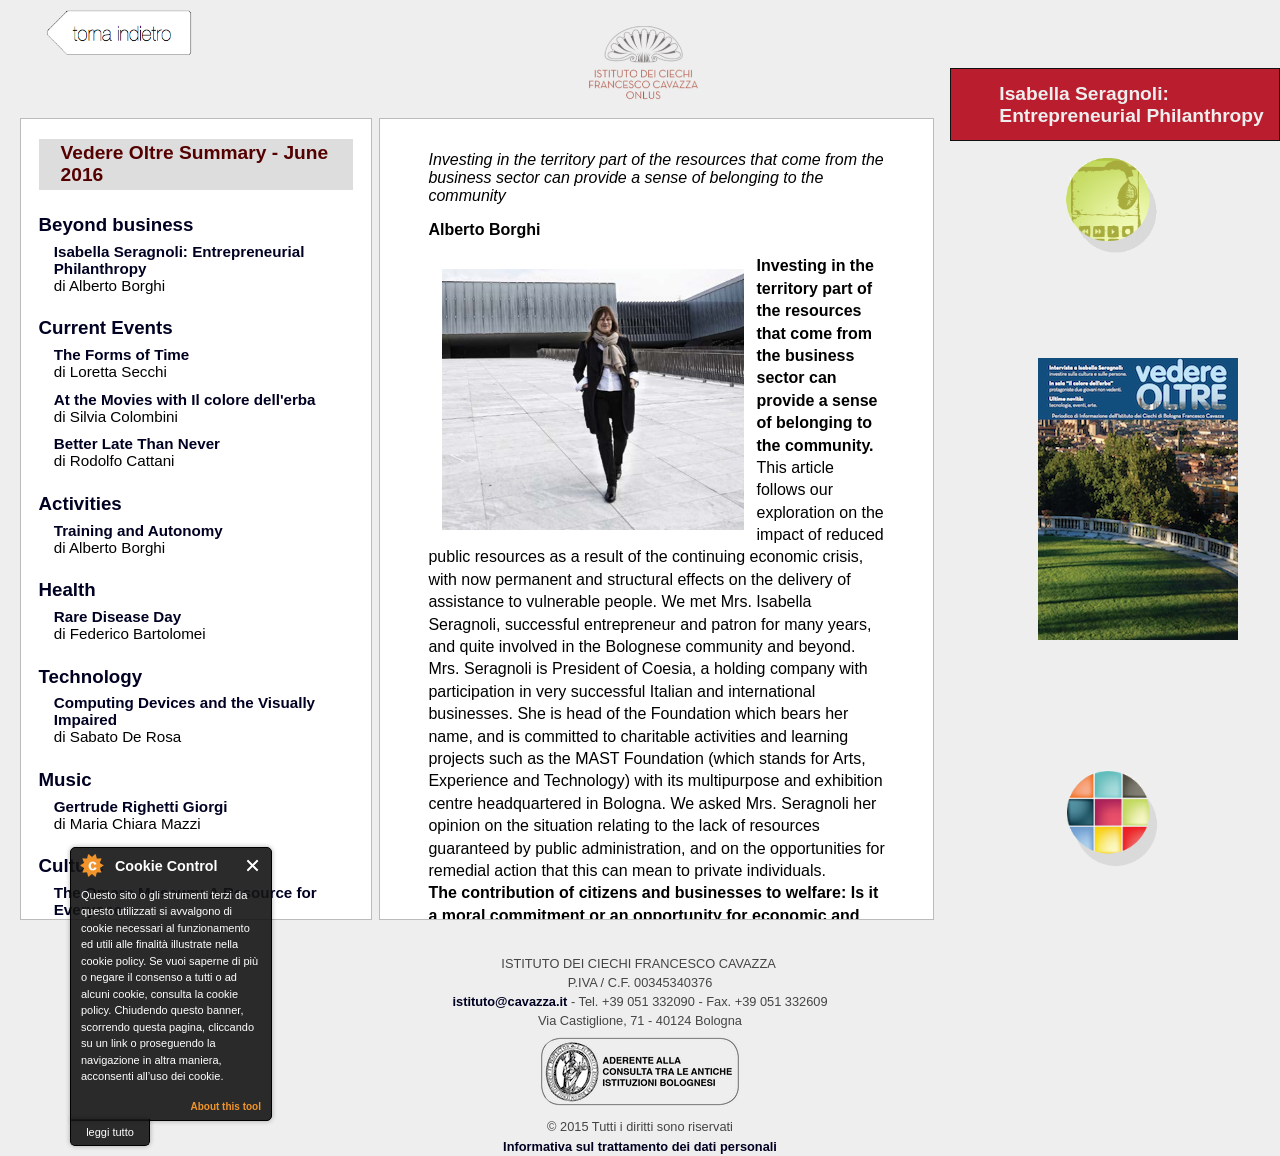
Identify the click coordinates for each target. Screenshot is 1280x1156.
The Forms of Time (122, 354)
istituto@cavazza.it (509, 1001)
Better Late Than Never (137, 443)
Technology (91, 676)
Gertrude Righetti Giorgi (141, 806)
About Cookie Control (91, 865)
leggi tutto (110, 1132)
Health (67, 589)
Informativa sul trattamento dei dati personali (640, 1146)
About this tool (225, 1106)
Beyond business (116, 224)
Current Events (106, 327)
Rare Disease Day (118, 616)
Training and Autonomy (138, 530)
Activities (80, 503)
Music (65, 779)
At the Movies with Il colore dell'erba (185, 399)
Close (253, 865)
